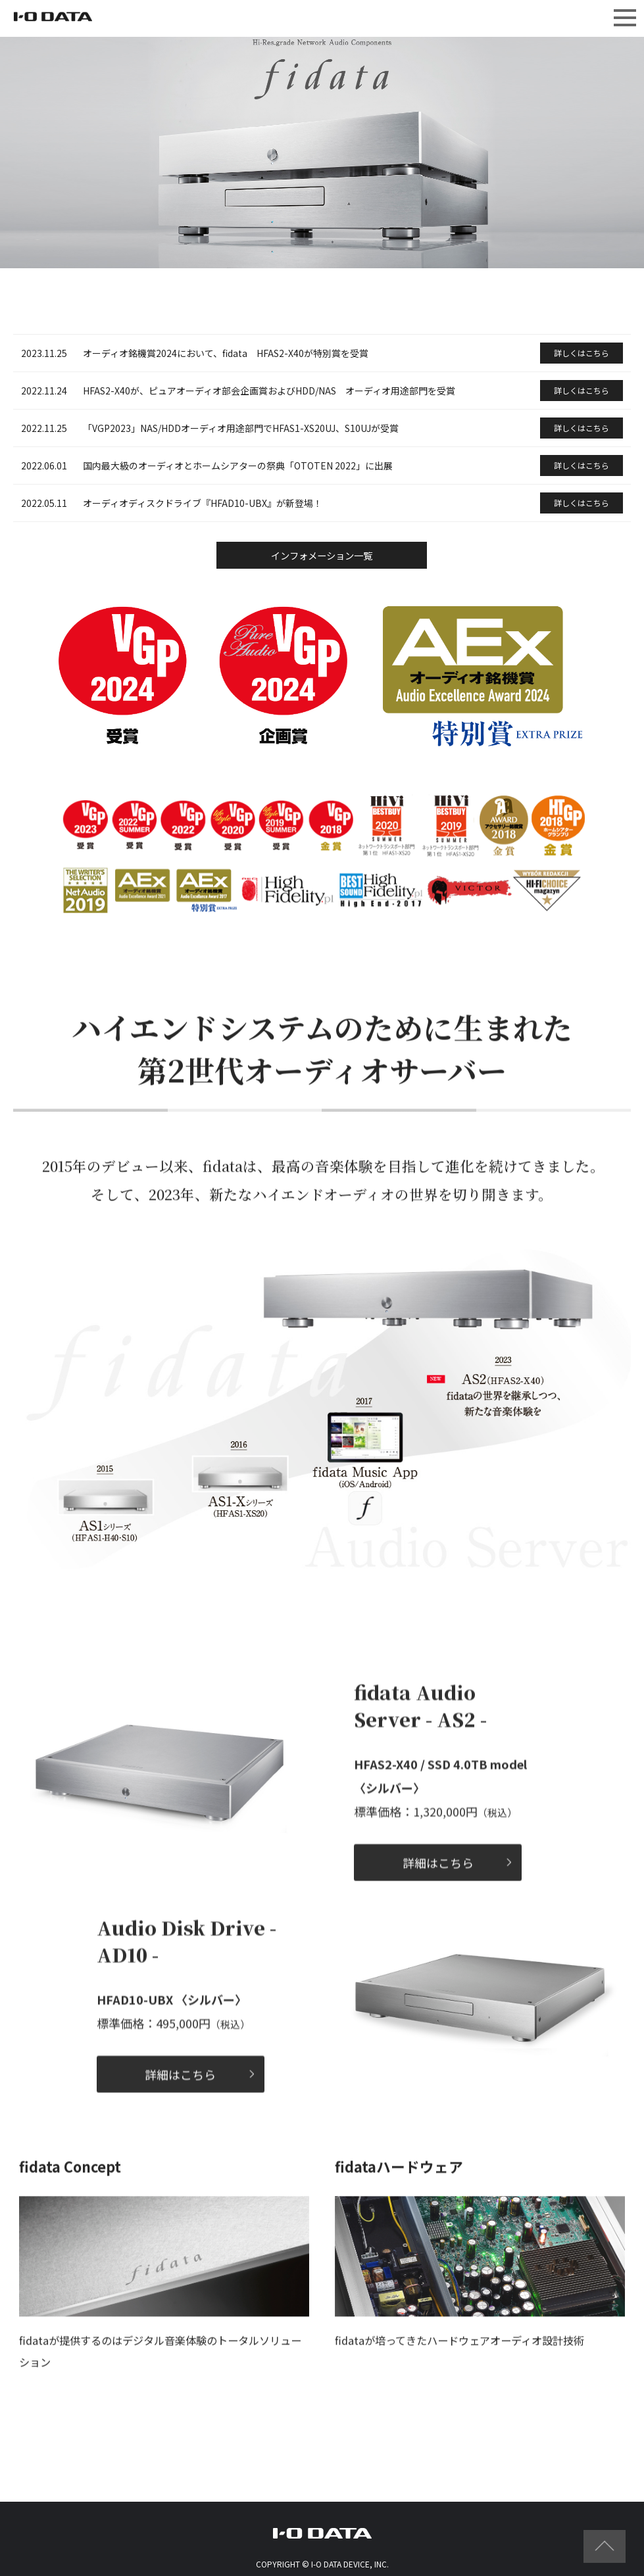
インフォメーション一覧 (321, 558)
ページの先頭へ (604, 2546)
